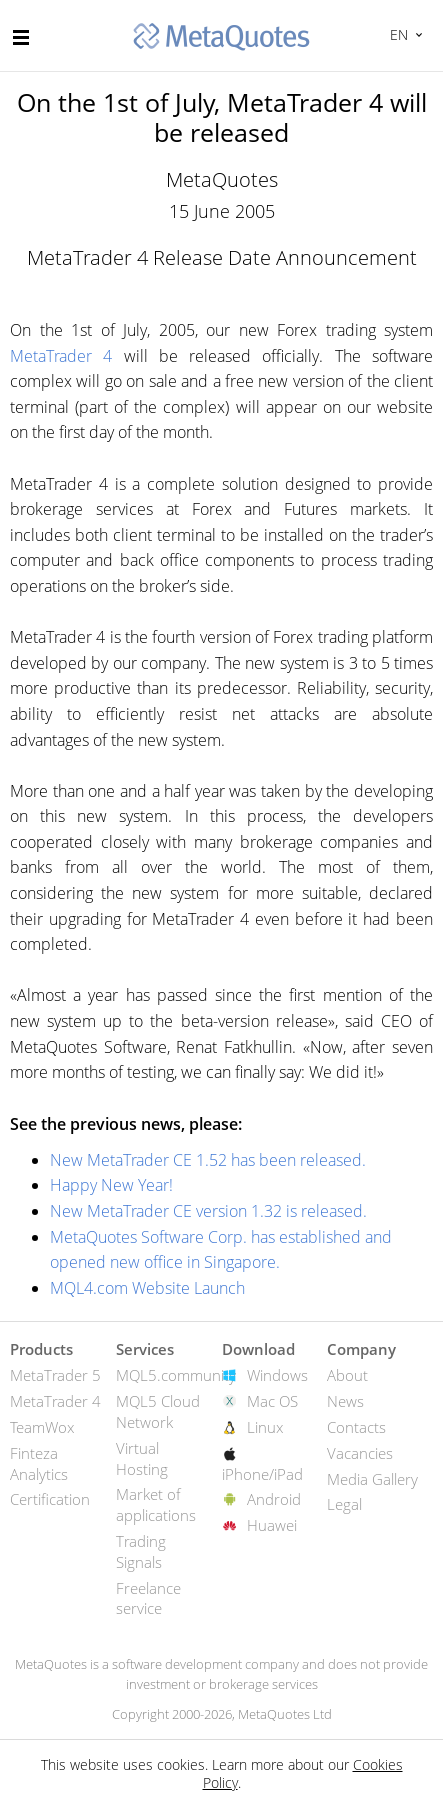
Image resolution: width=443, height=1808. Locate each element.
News (345, 1401)
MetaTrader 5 (55, 1375)
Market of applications (156, 1504)
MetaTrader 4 (61, 356)
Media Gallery (372, 1479)
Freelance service (148, 1598)
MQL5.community (176, 1375)
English (396, 34)
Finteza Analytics (39, 1463)
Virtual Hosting (142, 1458)
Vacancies (360, 1453)
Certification (50, 1499)
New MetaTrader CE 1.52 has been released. (208, 1160)
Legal (344, 1504)
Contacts (356, 1427)
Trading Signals (141, 1551)
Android (274, 1499)
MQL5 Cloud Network (158, 1411)
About (347, 1375)
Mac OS (272, 1401)
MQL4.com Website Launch (147, 1288)
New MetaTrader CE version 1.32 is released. (208, 1211)
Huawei (272, 1525)
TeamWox (42, 1427)
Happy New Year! (111, 1185)
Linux (265, 1427)
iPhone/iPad (262, 1474)
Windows (277, 1375)
